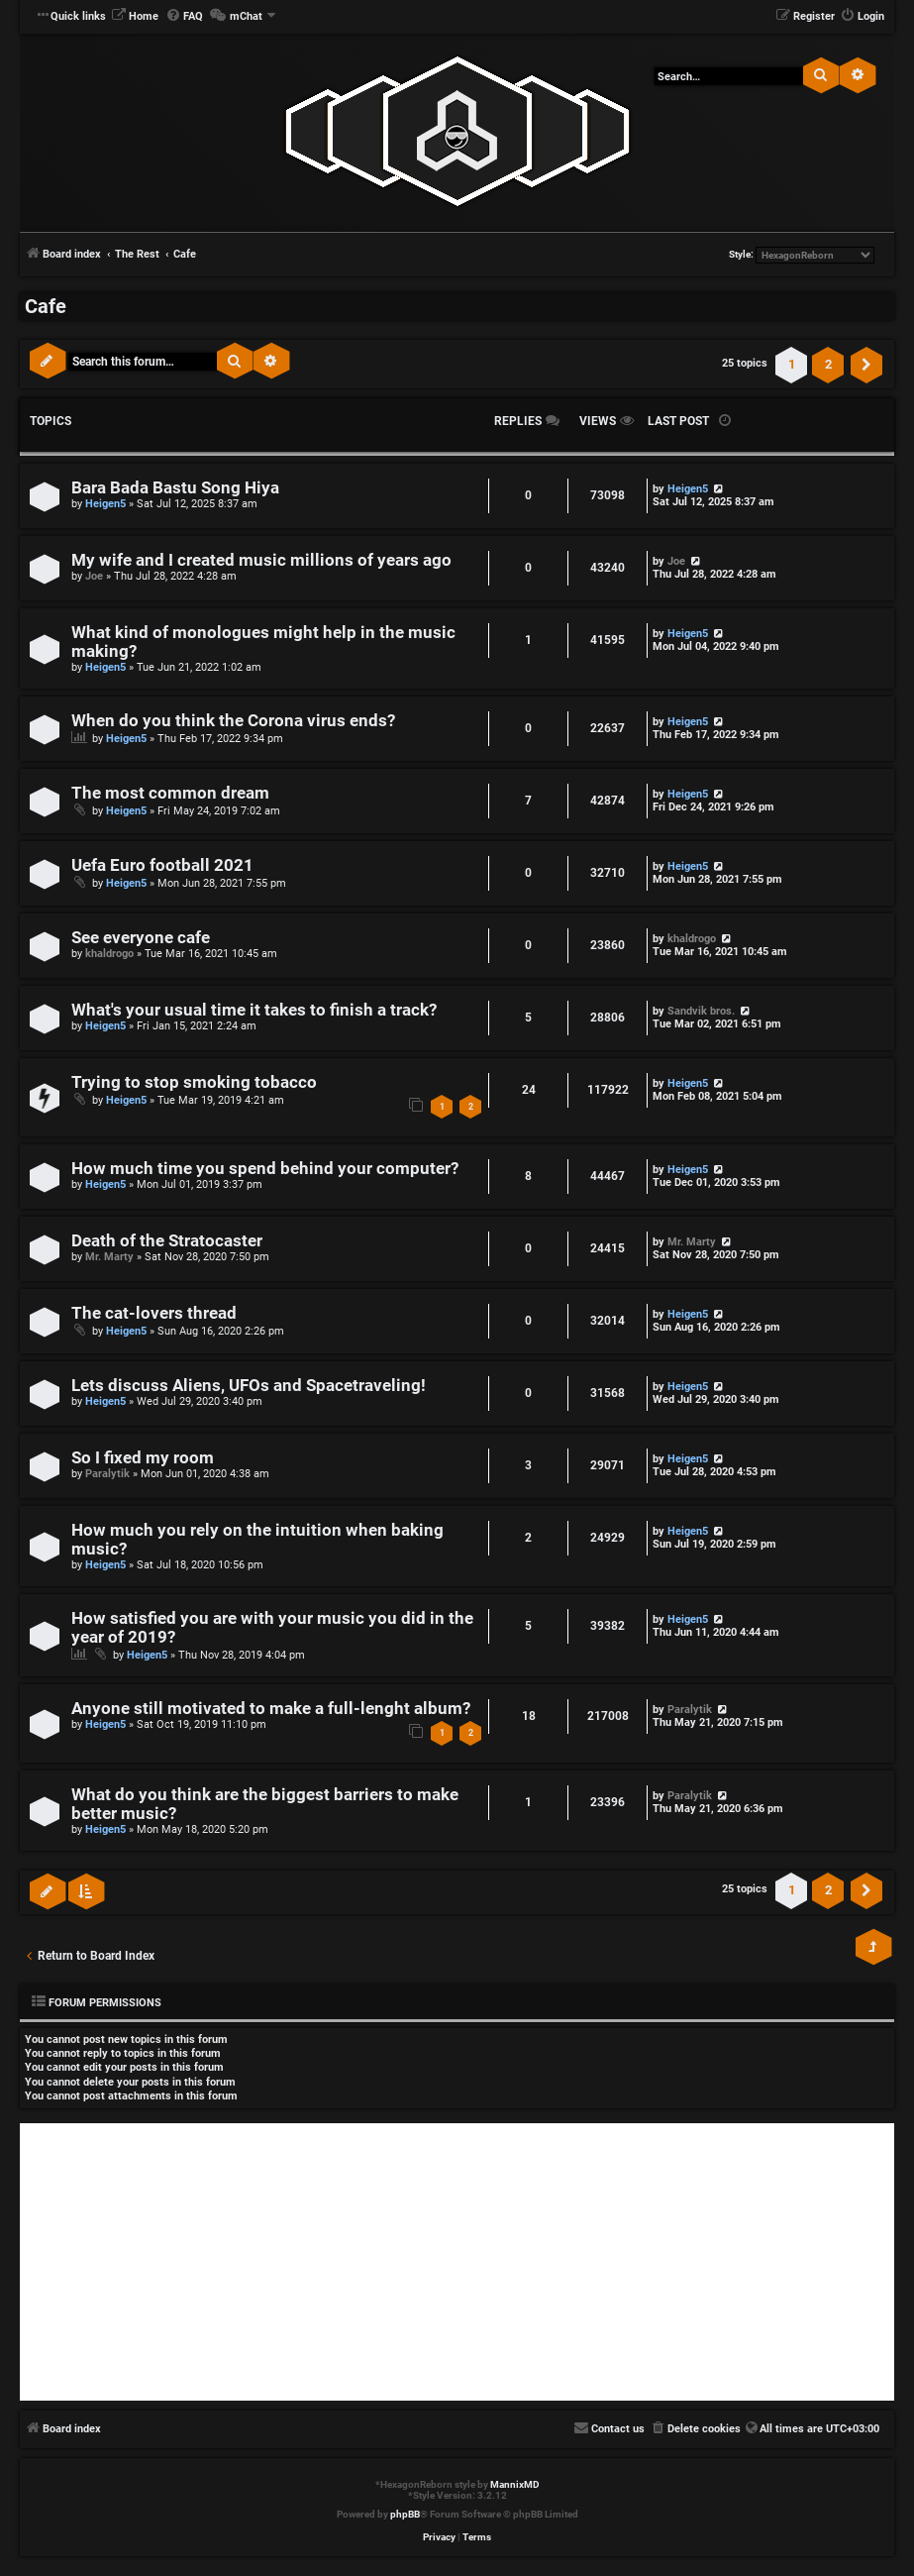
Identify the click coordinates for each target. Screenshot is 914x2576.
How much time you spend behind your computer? (264, 1168)
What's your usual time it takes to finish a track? (254, 1010)
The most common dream (170, 793)
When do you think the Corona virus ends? (233, 720)
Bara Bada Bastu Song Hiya (175, 488)
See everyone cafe (140, 937)
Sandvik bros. (701, 1011)
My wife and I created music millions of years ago (261, 560)
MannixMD (515, 2484)
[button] (866, 365)
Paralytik (107, 1473)
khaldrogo (109, 953)
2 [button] (828, 364)
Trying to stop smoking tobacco (194, 1082)
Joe (94, 576)
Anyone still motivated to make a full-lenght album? (270, 1708)
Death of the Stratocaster (166, 1241)
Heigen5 (105, 503)
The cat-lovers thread (154, 1313)
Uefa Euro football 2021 (162, 865)
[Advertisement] (457, 2262)
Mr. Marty (109, 1256)
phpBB (405, 2514)
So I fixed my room (142, 1458)
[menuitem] (134, 17)
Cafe (45, 306)
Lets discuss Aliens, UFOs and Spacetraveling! (248, 1385)
